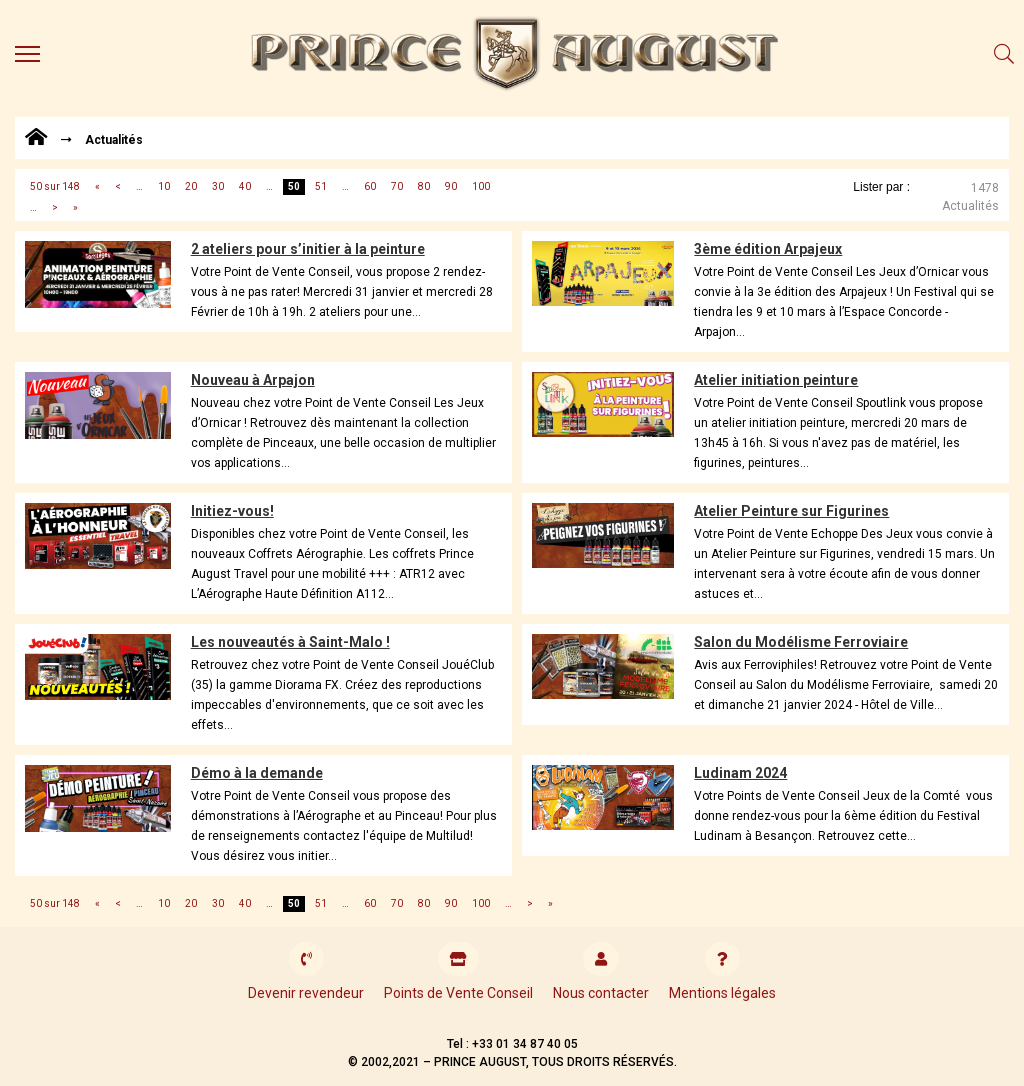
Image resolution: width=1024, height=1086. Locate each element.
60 (370, 186)
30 (218, 186)
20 (191, 186)
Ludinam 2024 (740, 773)
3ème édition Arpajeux (768, 249)
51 (321, 186)
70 (397, 186)
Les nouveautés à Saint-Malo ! (290, 642)
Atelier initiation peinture (776, 380)
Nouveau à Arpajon (253, 380)
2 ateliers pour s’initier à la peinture (308, 249)
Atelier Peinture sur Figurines (791, 511)
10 (164, 186)
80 (424, 186)
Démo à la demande (257, 773)
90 (451, 186)
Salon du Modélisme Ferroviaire (801, 642)
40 (245, 186)
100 (481, 186)
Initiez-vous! (232, 511)
